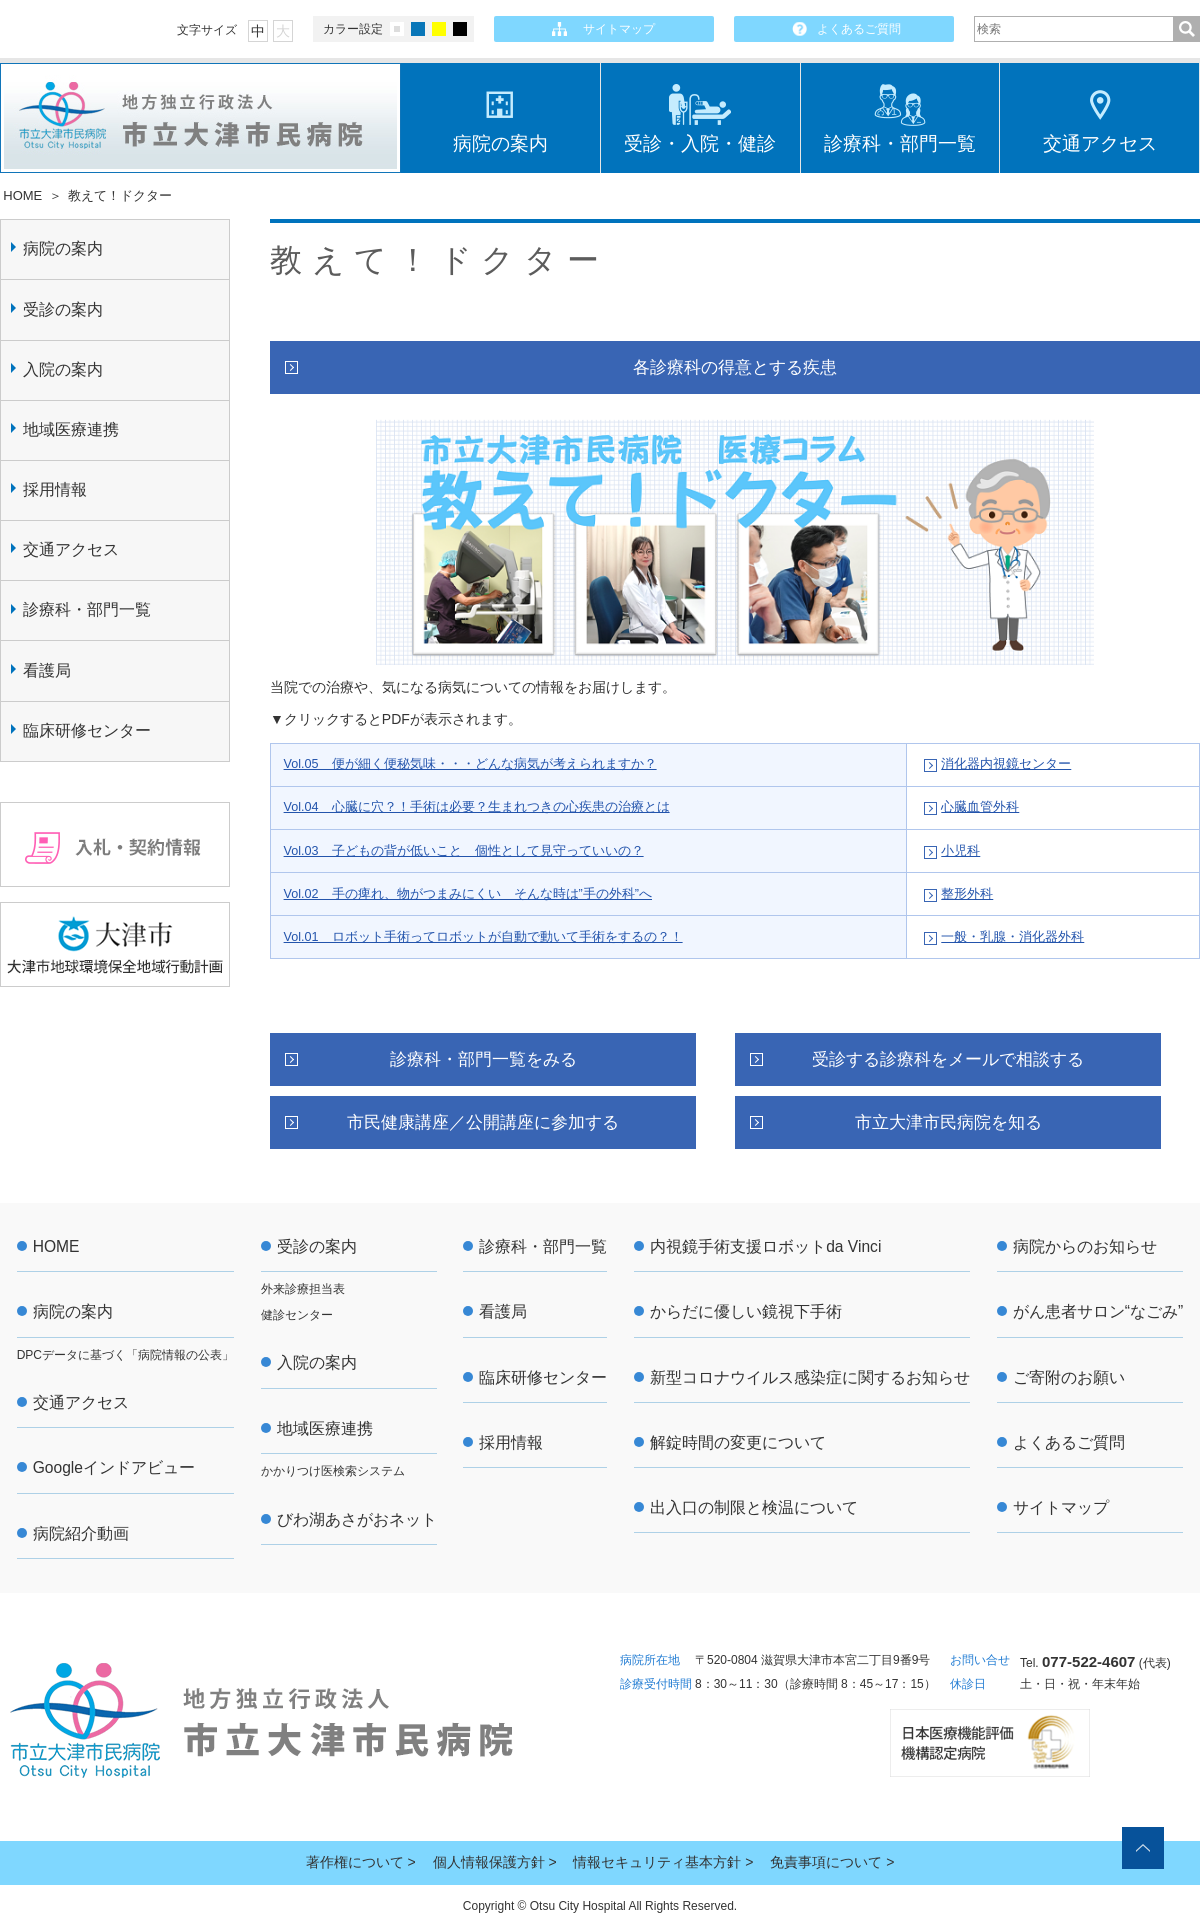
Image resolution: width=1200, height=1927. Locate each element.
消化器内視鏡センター (1006, 764)
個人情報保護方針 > (495, 1862)
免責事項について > (832, 1862)
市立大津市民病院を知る (948, 1122)
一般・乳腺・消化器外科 (1012, 937)
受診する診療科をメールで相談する (948, 1059)
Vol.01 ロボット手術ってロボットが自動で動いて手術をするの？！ (483, 937)
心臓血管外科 (980, 807)
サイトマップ (619, 29)
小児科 (960, 851)
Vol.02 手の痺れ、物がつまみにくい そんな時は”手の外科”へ (468, 894)
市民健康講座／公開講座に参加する (483, 1122)
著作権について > (361, 1862)
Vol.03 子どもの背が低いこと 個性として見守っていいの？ (464, 851)
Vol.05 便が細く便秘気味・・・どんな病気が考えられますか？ (470, 764)
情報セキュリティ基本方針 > (663, 1862)
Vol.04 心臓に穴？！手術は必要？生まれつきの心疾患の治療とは (477, 807)
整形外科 (967, 894)
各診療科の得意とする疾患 (735, 367)
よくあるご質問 (859, 29)
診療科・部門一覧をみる (483, 1059)
